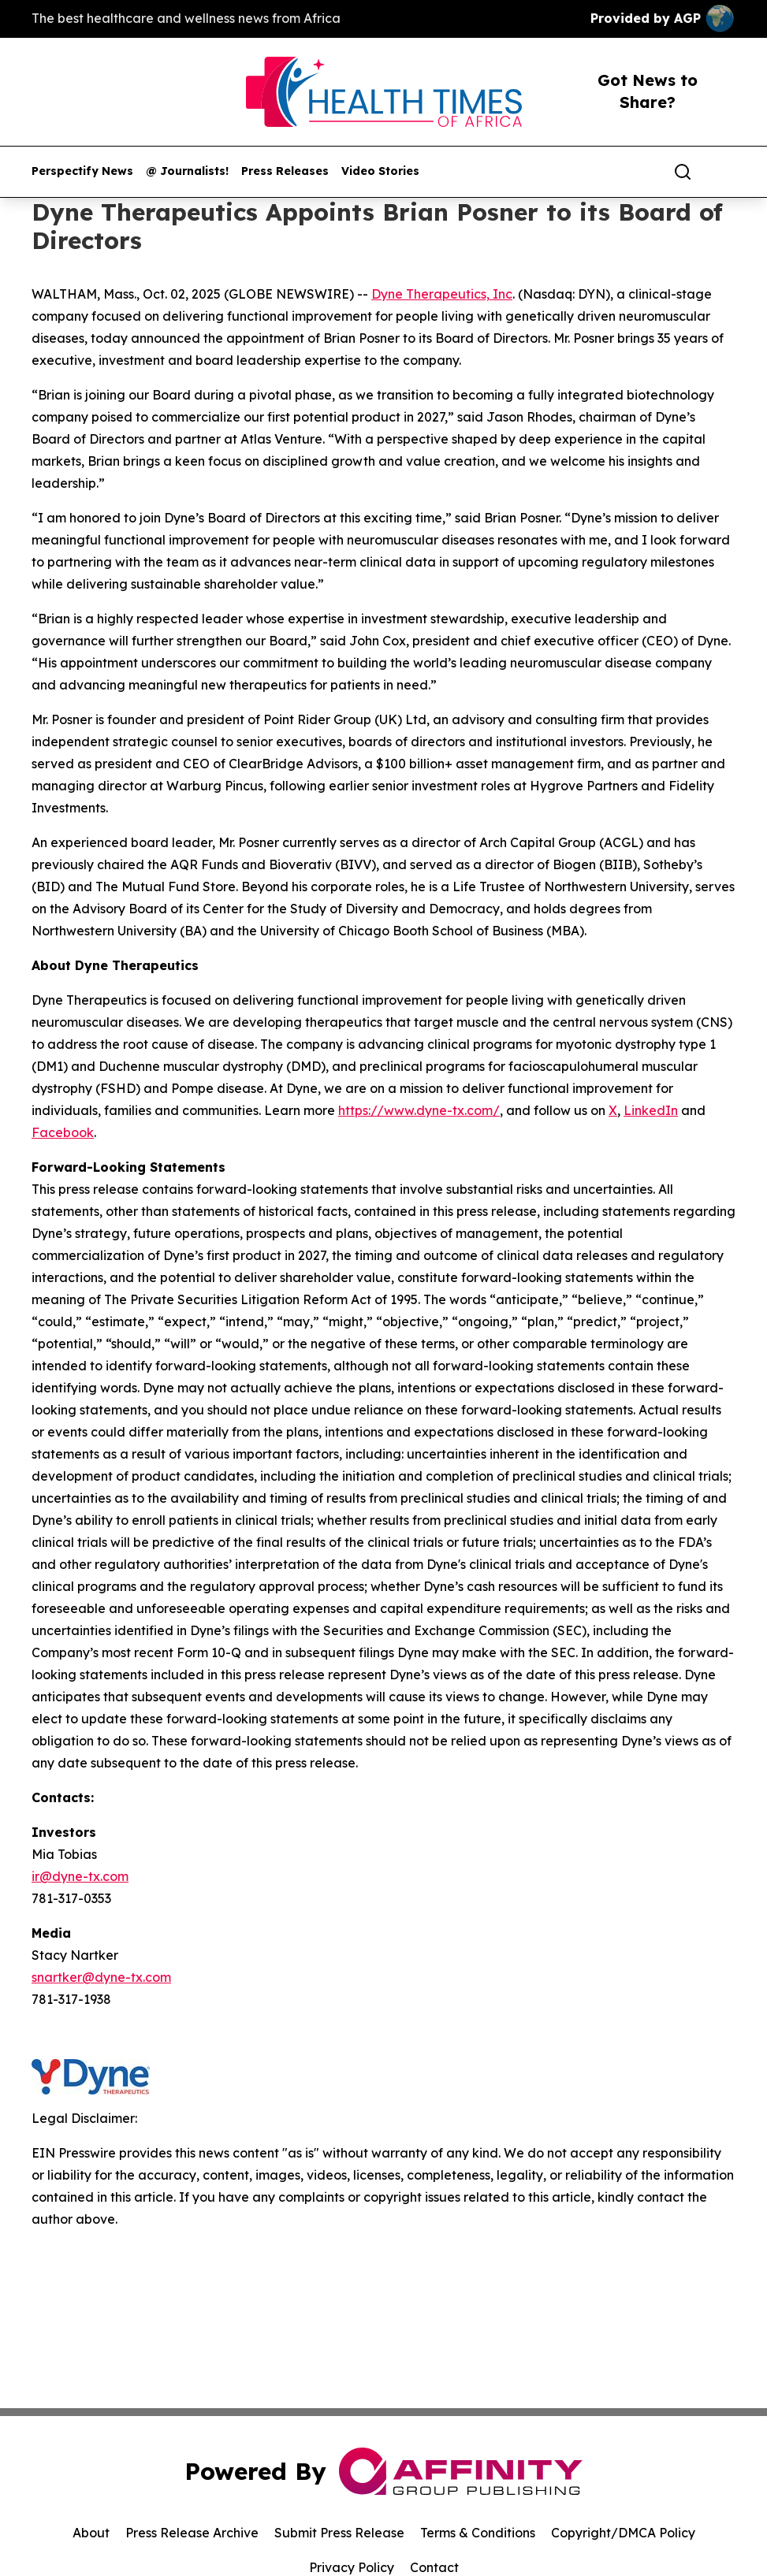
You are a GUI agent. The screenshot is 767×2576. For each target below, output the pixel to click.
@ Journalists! (187, 171)
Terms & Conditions (477, 2533)
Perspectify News (82, 171)
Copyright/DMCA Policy (623, 2533)
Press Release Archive (192, 2533)
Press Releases (285, 171)
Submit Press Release (339, 2533)
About (91, 2533)
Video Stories (380, 171)
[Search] (683, 172)
